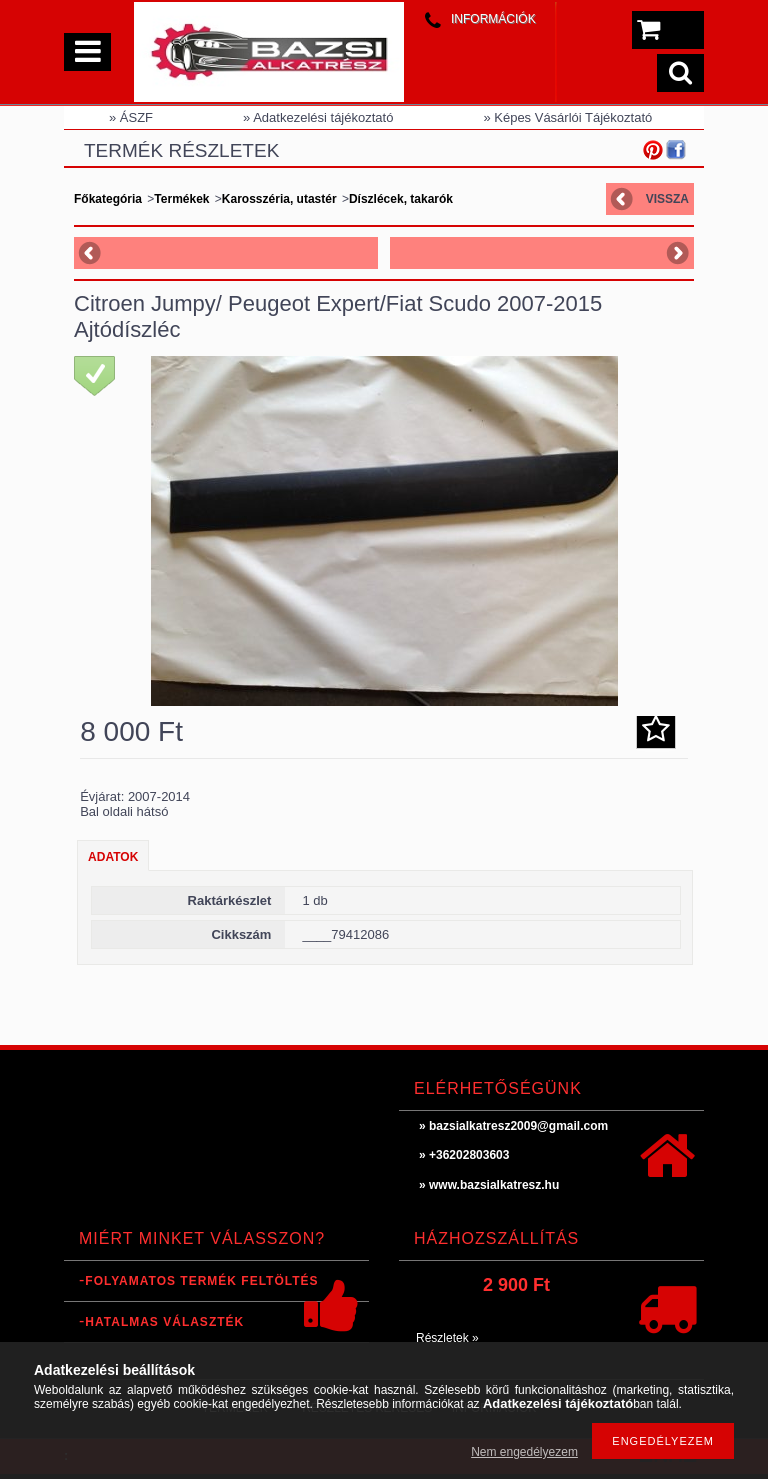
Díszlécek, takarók (401, 199)
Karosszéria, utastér (279, 199)
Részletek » (447, 1338)
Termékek (181, 199)
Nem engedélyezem (524, 1452)
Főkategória (108, 199)
